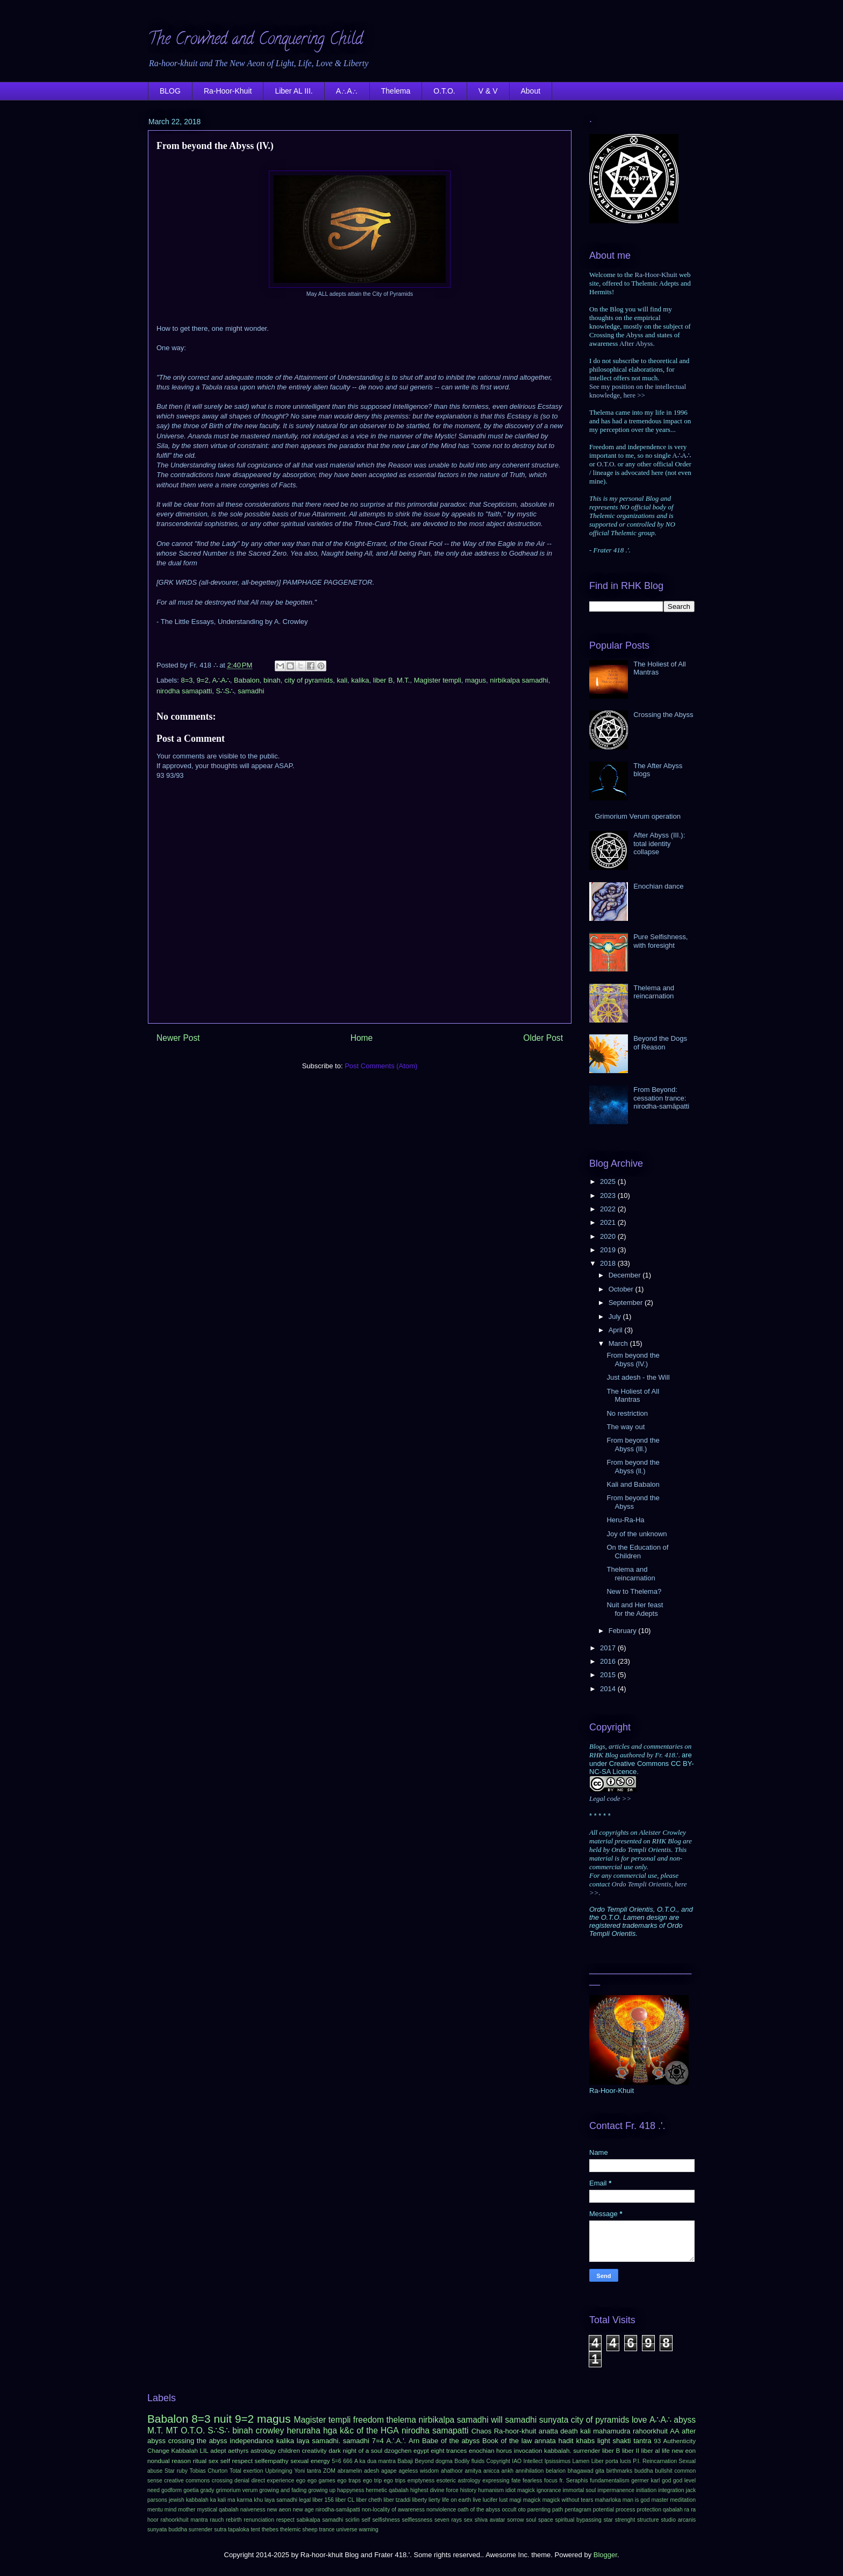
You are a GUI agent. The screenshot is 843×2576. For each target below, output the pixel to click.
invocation (528, 2450)
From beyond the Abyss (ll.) (632, 1466)
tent (255, 2529)
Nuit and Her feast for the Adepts (634, 1609)
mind (171, 2510)
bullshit (663, 2471)
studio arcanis (678, 2520)
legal (305, 2500)
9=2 (203, 680)
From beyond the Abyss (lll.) (632, 1444)
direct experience (272, 2480)
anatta (548, 2431)
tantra (642, 2441)
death (569, 2431)
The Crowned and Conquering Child (255, 40)
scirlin (352, 2520)
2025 (609, 1181)
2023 (609, 1195)
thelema (401, 2419)
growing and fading (282, 2490)
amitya (473, 2471)
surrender (200, 2529)
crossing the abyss (197, 2441)
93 (657, 2440)
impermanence (615, 2490)
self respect (236, 2460)
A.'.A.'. (396, 2441)
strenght (625, 2520)
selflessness (417, 2520)
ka (213, 2500)
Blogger (605, 2555)
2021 (609, 1222)
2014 (609, 1689)
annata (545, 2441)
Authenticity (679, 2440)
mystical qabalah (217, 2510)
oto (521, 2510)
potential (603, 2510)
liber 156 (323, 2500)
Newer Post (178, 1037)
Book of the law (507, 2441)
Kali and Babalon (632, 1484)
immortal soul (579, 2490)
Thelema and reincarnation (653, 992)
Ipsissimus (558, 2461)
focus (551, 2480)
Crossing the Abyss (663, 715)
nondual (158, 2460)
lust (503, 2500)
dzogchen (398, 2450)
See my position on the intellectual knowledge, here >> (637, 390)
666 (347, 2461)
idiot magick (520, 2490)
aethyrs (238, 2450)
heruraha (303, 2430)
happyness (350, 2490)
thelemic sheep (299, 2529)
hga (330, 2430)
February (624, 1631)
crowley (269, 2430)
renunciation (259, 2520)
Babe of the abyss (451, 2441)
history (468, 2490)
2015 (609, 1675)
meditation (683, 2500)
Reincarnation (659, 2461)
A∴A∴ (347, 91)
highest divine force (434, 2490)
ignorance (549, 2490)
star (608, 2520)
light (603, 2441)
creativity (314, 2450)
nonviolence (441, 2510)
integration (671, 2490)
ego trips (395, 2480)
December (626, 1275)
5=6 (336, 2461)
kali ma (226, 2500)
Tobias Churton (209, 2471)
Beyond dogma (434, 2461)
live (477, 2500)
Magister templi (437, 680)
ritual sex (205, 2460)
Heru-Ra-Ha (625, 1520)
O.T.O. (444, 91)
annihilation (530, 2471)
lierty (434, 2500)
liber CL (345, 2500)
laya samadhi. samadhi (333, 2441)
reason (181, 2460)
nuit (222, 2418)
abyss (685, 2419)
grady (207, 2490)
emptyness (421, 2480)
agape (389, 2471)
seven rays (448, 2520)
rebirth (233, 2520)
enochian (481, 2450)
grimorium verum (237, 2490)
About (531, 91)
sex (468, 2520)
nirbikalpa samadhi (519, 680)
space (545, 2520)
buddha (643, 2471)
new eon (683, 2450)
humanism (491, 2490)
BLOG (170, 91)
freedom (368, 2419)
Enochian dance (658, 886)
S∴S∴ (225, 691)
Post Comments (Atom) (381, 1066)
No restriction (627, 1413)
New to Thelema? (633, 1591)
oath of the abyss (479, 2510)
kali (342, 680)
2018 (609, 1263)
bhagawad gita (586, 2471)
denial (241, 2480)
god (666, 2480)
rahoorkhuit (650, 2431)
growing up (321, 2490)
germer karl (645, 2480)
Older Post (543, 1037)
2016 (609, 1661)
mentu (155, 2510)
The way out (625, 1427)
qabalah (673, 2510)
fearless (532, 2480)
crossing (222, 2480)
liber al (650, 2450)
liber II (630, 2450)
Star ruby (176, 2471)
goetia (190, 2490)
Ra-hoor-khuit (515, 2431)
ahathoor (452, 2471)
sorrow (515, 2520)
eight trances (449, 2450)
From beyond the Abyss (632, 1502)
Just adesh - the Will (637, 1377)
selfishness (385, 2520)
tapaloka (238, 2529)
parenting (539, 2510)
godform (171, 2490)
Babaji (405, 2461)
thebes (270, 2529)
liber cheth (369, 2500)
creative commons (187, 2480)
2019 (609, 1250)
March (619, 1343)
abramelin (350, 2471)
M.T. (403, 680)
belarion (556, 2471)
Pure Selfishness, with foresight (660, 941)
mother (186, 2510)
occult (509, 2510)
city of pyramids (308, 680)
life (666, 2450)
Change (158, 2450)
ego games (321, 2480)
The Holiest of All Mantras (632, 1395)
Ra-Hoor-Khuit (228, 91)
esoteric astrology (459, 2480)
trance (327, 2529)
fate (515, 2480)
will (497, 2419)
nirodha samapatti (184, 691)
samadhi (251, 691)
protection (649, 2510)
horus (504, 2450)
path (557, 2510)
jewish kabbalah (189, 2500)
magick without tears (568, 2500)
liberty (419, 2500)
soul (531, 2520)
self (366, 2520)
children (289, 2450)
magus (475, 680)
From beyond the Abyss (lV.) (632, 1359)
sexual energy (310, 2460)
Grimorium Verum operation (638, 816)
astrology (263, 2450)
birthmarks (619, 2471)
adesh (371, 2471)
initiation (646, 2490)
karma (244, 2500)
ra (686, 2510)
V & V (488, 91)
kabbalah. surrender (572, 2450)
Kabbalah (185, 2450)
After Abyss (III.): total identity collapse (659, 843)
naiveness (253, 2510)
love (639, 2419)
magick (532, 2500)
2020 (609, 1236)
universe (346, 2529)
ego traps (349, 2480)
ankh (508, 2471)
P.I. (636, 2461)
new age (302, 2510)
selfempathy (272, 2460)
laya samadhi (281, 2500)
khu (258, 2500)
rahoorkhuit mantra (184, 2520)
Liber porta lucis (611, 2461)
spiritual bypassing (578, 2520)
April (617, 1330)
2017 (609, 1648)
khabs (585, 2441)
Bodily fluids (469, 2461)
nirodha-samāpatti (338, 2510)
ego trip (372, 2480)
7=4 (378, 2441)
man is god (636, 2500)
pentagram (578, 2510)
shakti (622, 2441)
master (660, 2500)
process (625, 2510)
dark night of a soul (355, 2450)
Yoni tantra (307, 2471)
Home (362, 1037)
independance (252, 2441)
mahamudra (611, 2431)
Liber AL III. (293, 91)
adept (218, 2450)
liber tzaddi (396, 2500)
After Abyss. (637, 343)
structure (648, 2520)
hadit (566, 2441)
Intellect (533, 2461)
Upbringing (278, 2471)
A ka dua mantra (375, 2461)
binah (272, 680)
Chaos (481, 2431)
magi (515, 2500)
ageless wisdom (419, 2471)
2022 (609, 1209)
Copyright (498, 2461)
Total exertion (246, 2471)
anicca (491, 2471)
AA (674, 2431)
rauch (217, 2520)
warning (368, 2529)
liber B (383, 680)
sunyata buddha (167, 2529)
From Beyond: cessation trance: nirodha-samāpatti (661, 1097)
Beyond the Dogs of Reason (660, 1042)
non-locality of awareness (393, 2510)
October (622, 1289)
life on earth (456, 2500)
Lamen (581, 2461)
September (627, 1302)
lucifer (490, 2500)
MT (172, 2430)
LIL (203, 2450)
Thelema (395, 91)
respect (285, 2520)
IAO (516, 2461)
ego (300, 2480)
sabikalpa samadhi (320, 2520)
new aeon (279, 2510)
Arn (414, 2441)
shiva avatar (490, 2520)
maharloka (608, 2500)
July (616, 1316)
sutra (220, 2529)
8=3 (187, 680)
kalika (360, 680)
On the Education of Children (637, 1551)
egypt (421, 2450)
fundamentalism (609, 2480)
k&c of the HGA (369, 2430)
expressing (495, 2480)
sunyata (554, 2419)
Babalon (247, 680)
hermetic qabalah (387, 2490)
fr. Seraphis (573, 2480)
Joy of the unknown (636, 1534)
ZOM (329, 2471)
